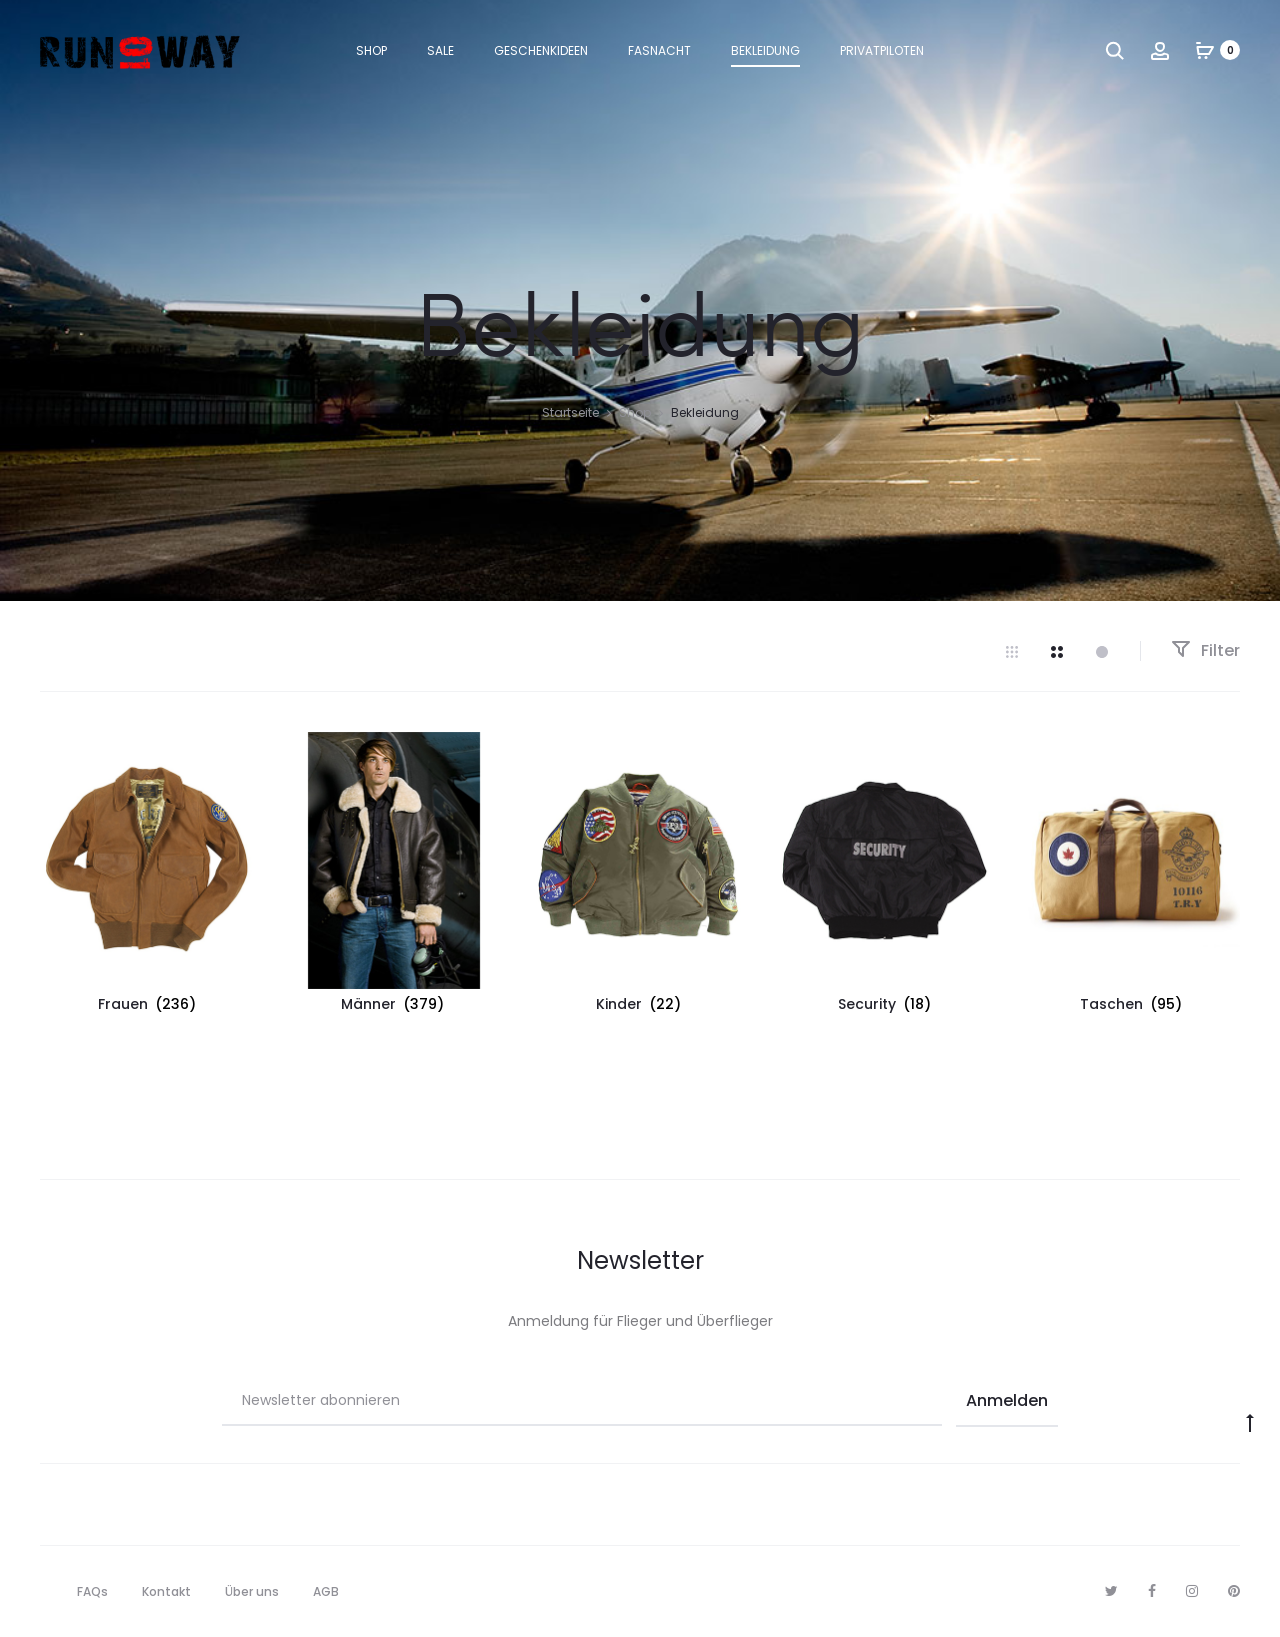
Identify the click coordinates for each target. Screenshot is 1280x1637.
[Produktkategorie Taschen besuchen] (1132, 876)
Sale (440, 50)
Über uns (252, 1591)
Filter (1205, 650)
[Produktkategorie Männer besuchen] (394, 876)
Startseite (570, 412)
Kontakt (166, 1591)
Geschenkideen (541, 50)
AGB (326, 1591)
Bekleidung (765, 50)
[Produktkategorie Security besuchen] (886, 876)
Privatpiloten (882, 50)
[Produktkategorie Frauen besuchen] (148, 876)
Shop (371, 50)
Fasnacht (659, 50)
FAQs (92, 1591)
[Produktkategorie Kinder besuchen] (640, 876)
